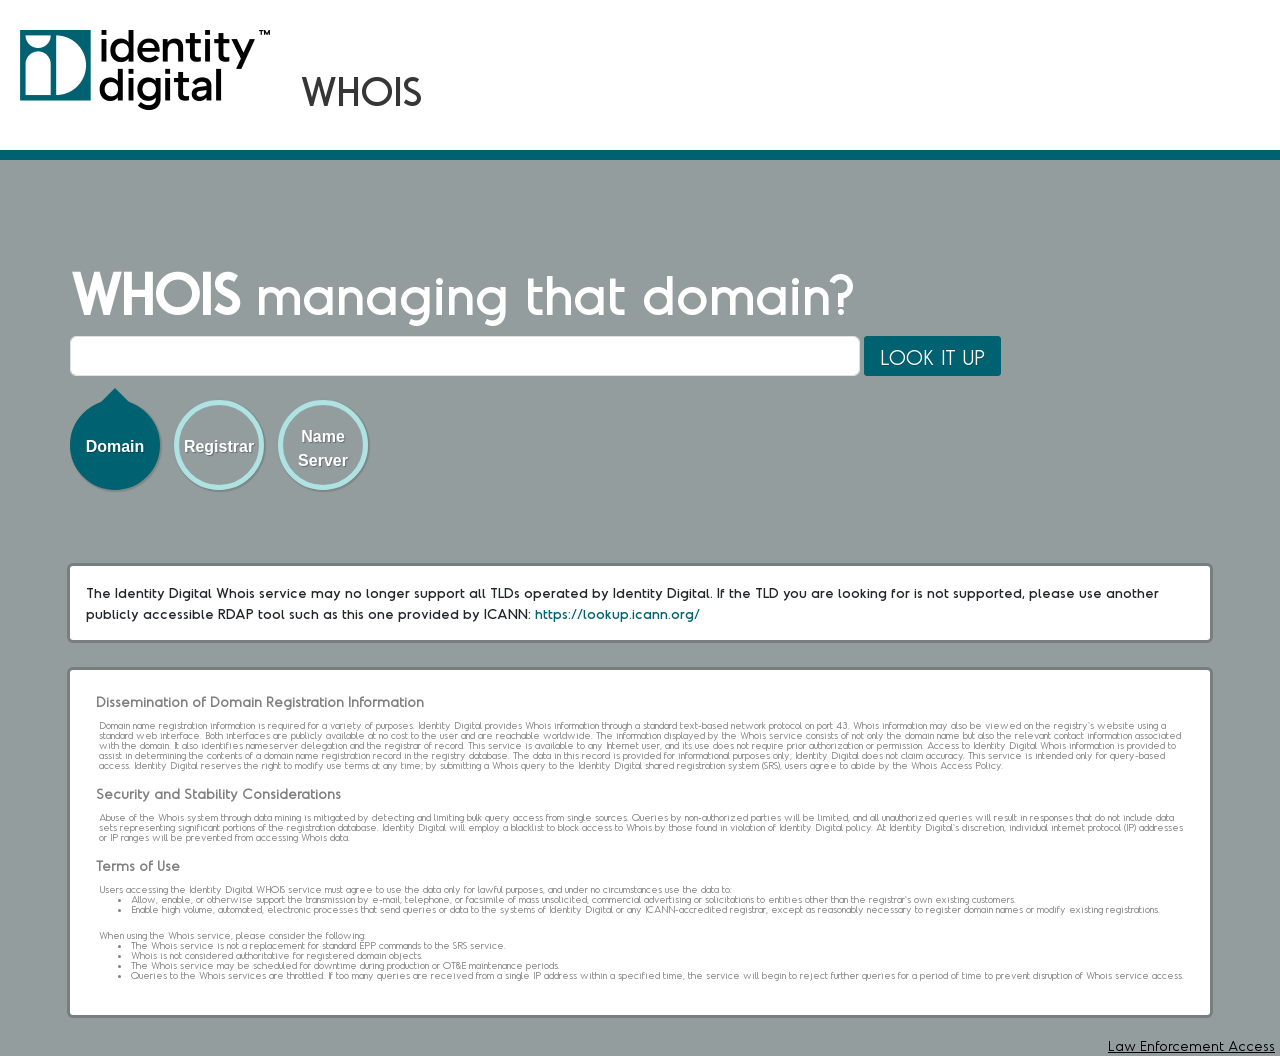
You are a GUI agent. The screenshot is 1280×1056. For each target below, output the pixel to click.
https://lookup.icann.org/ (617, 613)
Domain (115, 446)
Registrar (219, 446)
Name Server (323, 448)
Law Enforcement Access (1191, 1045)
